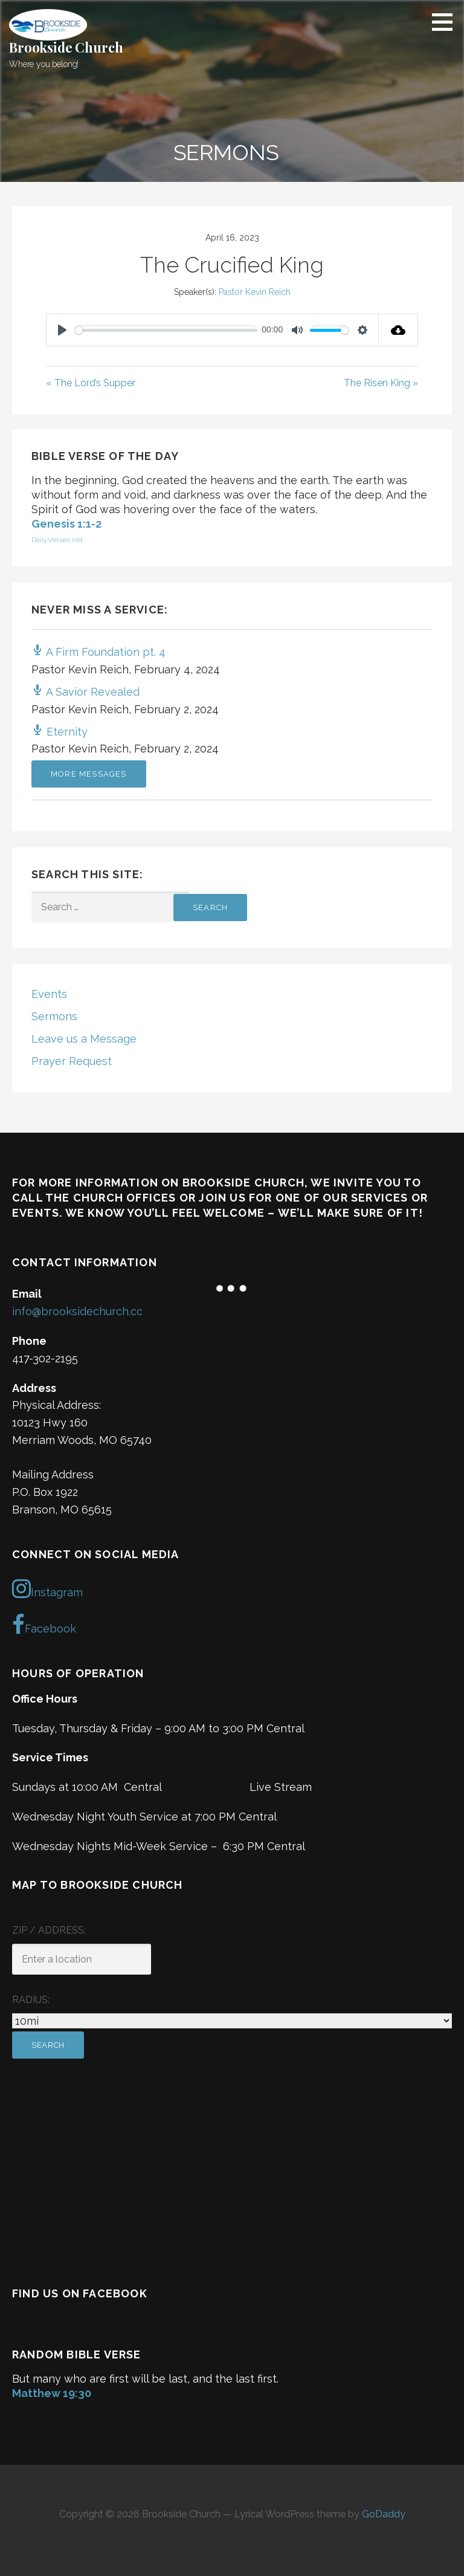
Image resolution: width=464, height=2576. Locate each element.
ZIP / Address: (49, 1930)
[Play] (62, 330)
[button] (446, 21)
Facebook (44, 1625)
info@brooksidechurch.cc (77, 1311)
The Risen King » (381, 383)
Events (49, 994)
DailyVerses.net (57, 540)
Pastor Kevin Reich (255, 292)
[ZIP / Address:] (81, 1959)
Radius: (31, 1999)
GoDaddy (383, 2514)
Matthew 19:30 (51, 2393)
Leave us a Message (84, 1038)
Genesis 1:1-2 (66, 523)
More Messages (89, 773)
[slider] (166, 330)
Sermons (54, 1016)
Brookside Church (66, 47)
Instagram (47, 1588)
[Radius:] (232, 2020)
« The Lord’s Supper (90, 383)
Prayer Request (71, 1061)
